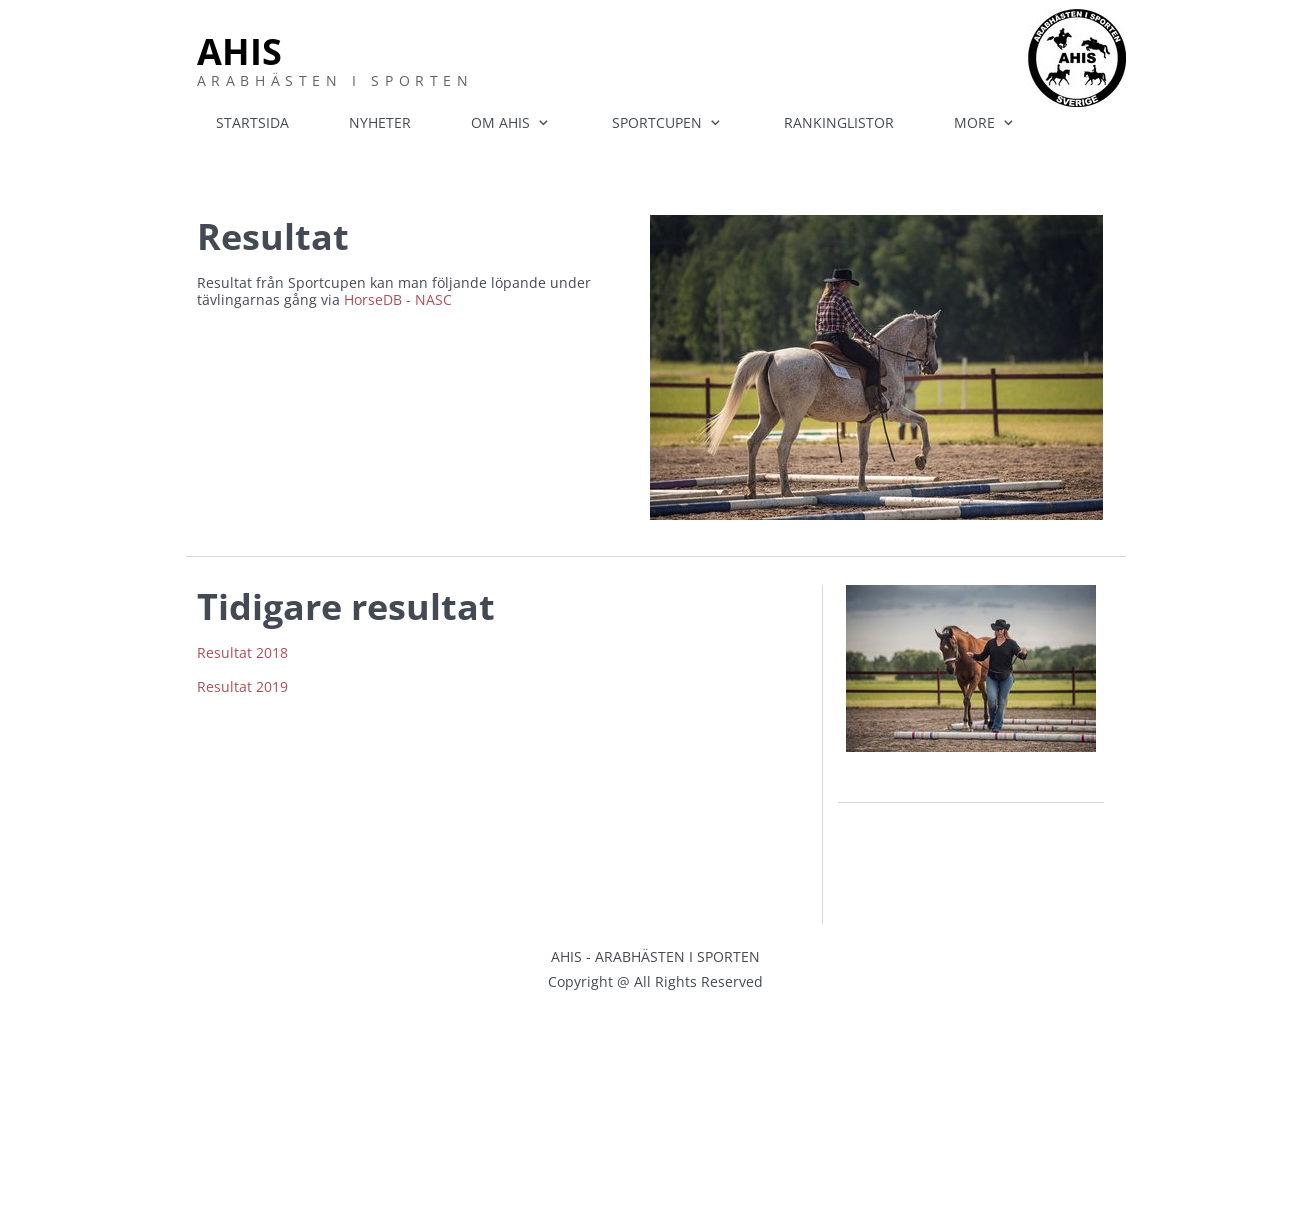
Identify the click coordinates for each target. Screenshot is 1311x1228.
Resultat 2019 (242, 686)
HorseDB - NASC (398, 299)
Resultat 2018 (242, 652)
